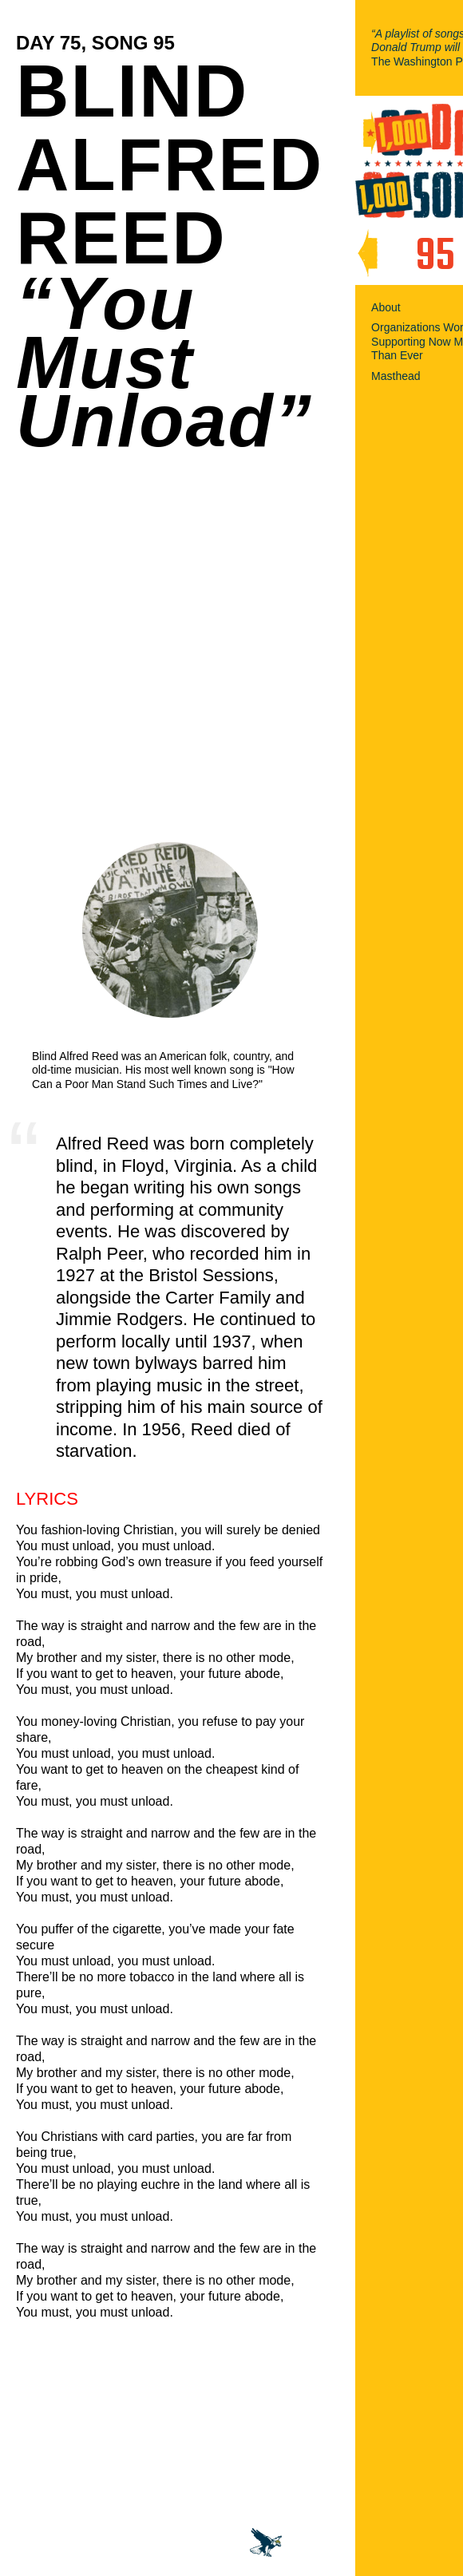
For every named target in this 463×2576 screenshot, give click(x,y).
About (386, 307)
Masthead (395, 376)
